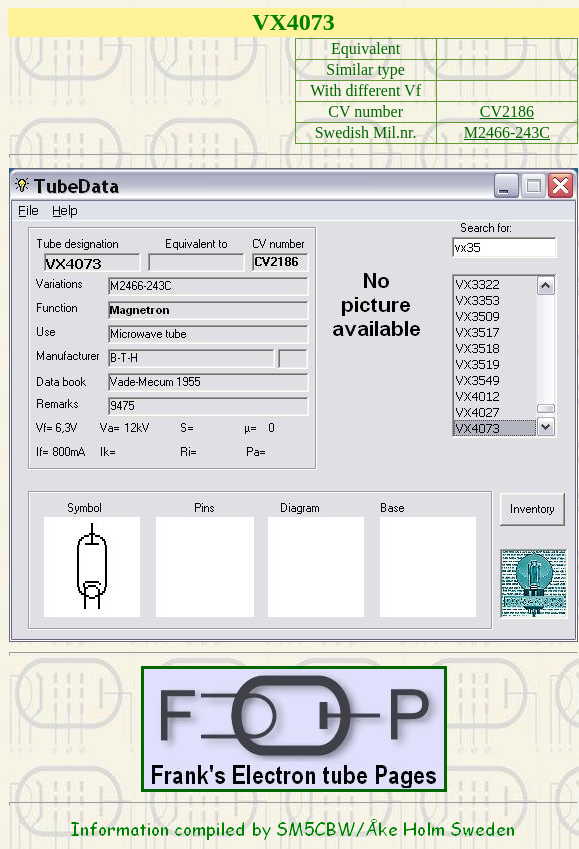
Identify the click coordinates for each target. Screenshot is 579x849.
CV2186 (507, 111)
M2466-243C (507, 132)
